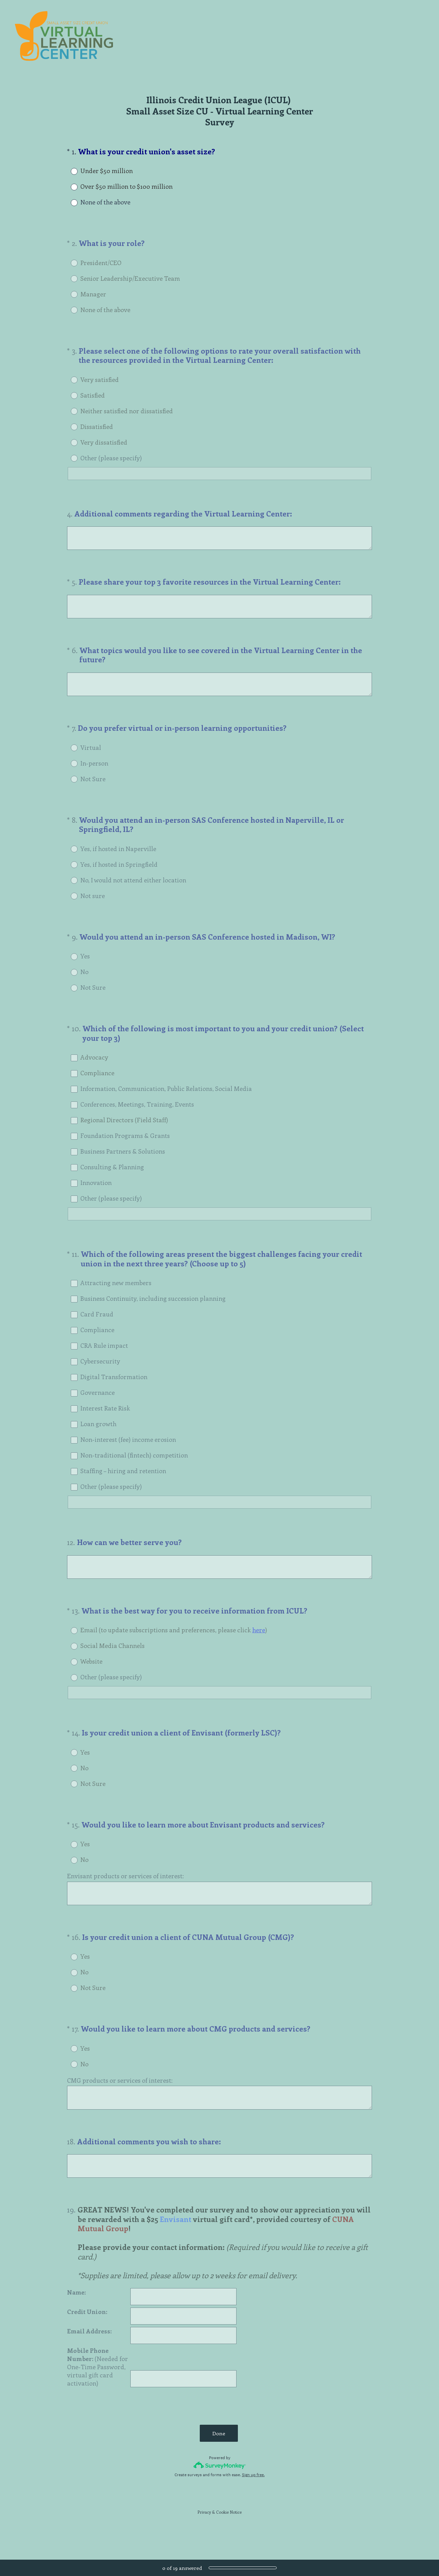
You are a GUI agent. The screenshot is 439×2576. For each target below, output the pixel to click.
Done (219, 2449)
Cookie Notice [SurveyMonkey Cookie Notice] (229, 2528)
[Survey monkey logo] (219, 2481)
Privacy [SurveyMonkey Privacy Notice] (204, 2528)
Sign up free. (253, 2491)
